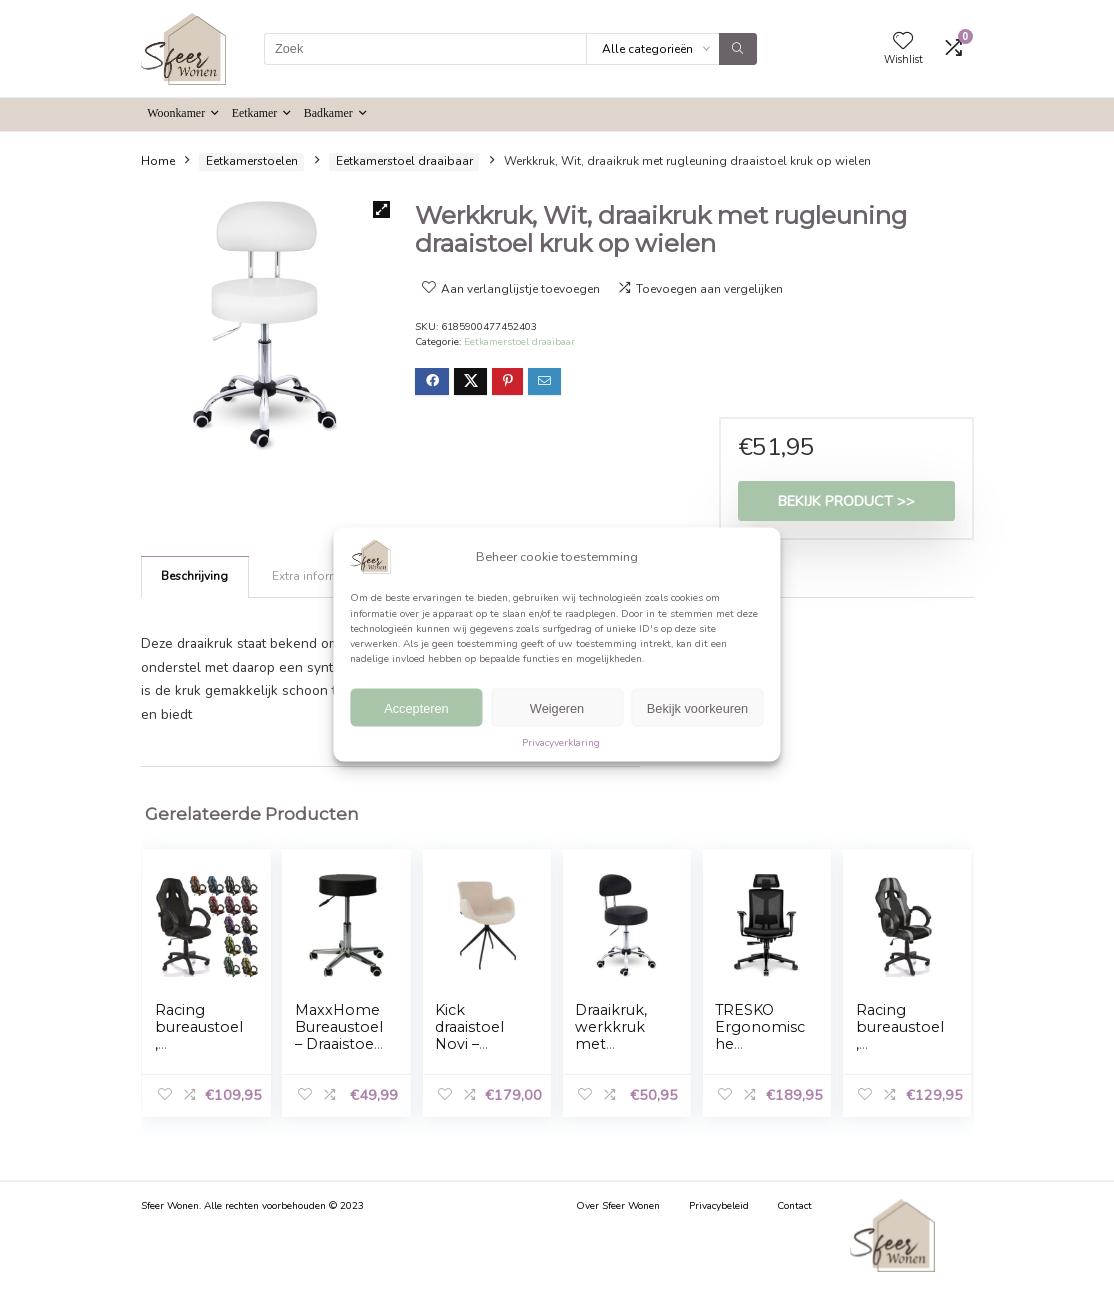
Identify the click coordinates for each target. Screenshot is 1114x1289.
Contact (794, 1206)
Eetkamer (255, 113)
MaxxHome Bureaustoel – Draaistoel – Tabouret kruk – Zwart (339, 1052)
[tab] (195, 577)
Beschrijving (194, 576)
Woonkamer (176, 113)
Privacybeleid (719, 1206)
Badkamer (328, 113)
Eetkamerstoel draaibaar (404, 161)
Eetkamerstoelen (252, 161)
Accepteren (416, 707)
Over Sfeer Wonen (618, 1206)
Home (158, 161)
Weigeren (557, 707)
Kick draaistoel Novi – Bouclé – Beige (469, 1044)
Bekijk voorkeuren (697, 707)
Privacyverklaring (561, 742)
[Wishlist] (903, 42)
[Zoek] (738, 49)
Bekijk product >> (846, 501)
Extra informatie (316, 576)
